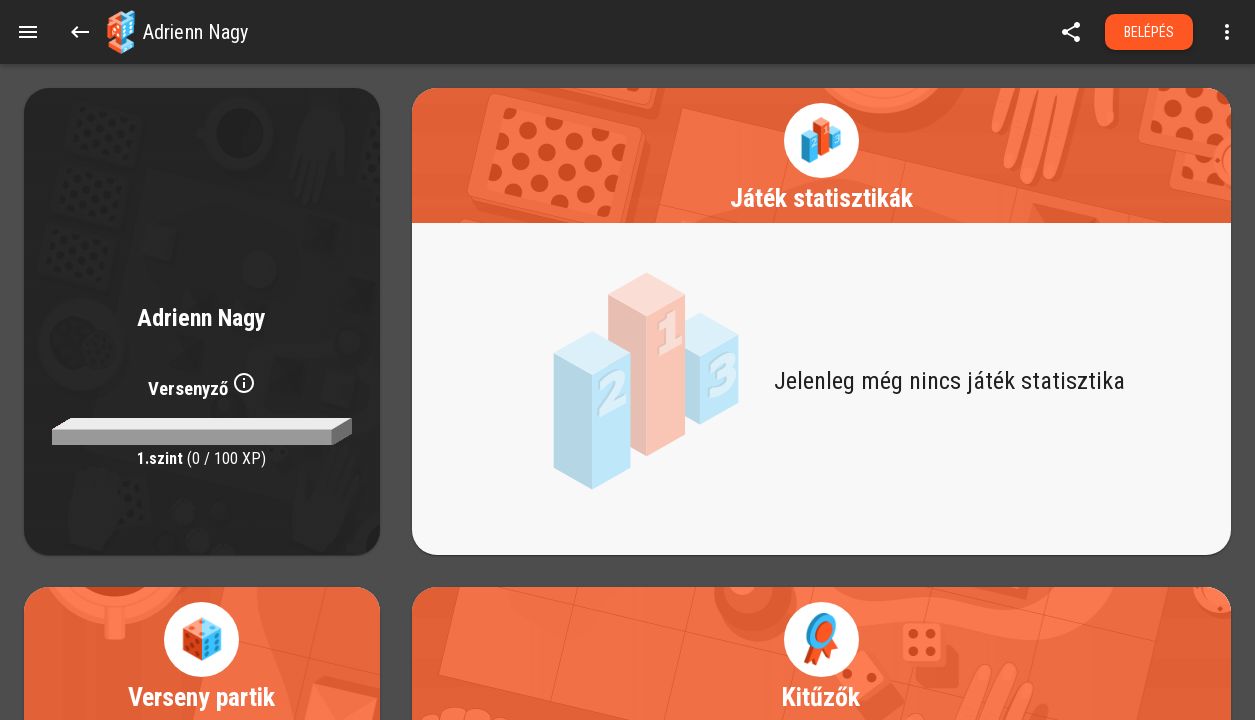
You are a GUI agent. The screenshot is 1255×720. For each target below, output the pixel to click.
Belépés (1149, 32)
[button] (121, 32)
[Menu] (28, 32)
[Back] (80, 32)
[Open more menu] (1227, 32)
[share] (1071, 32)
